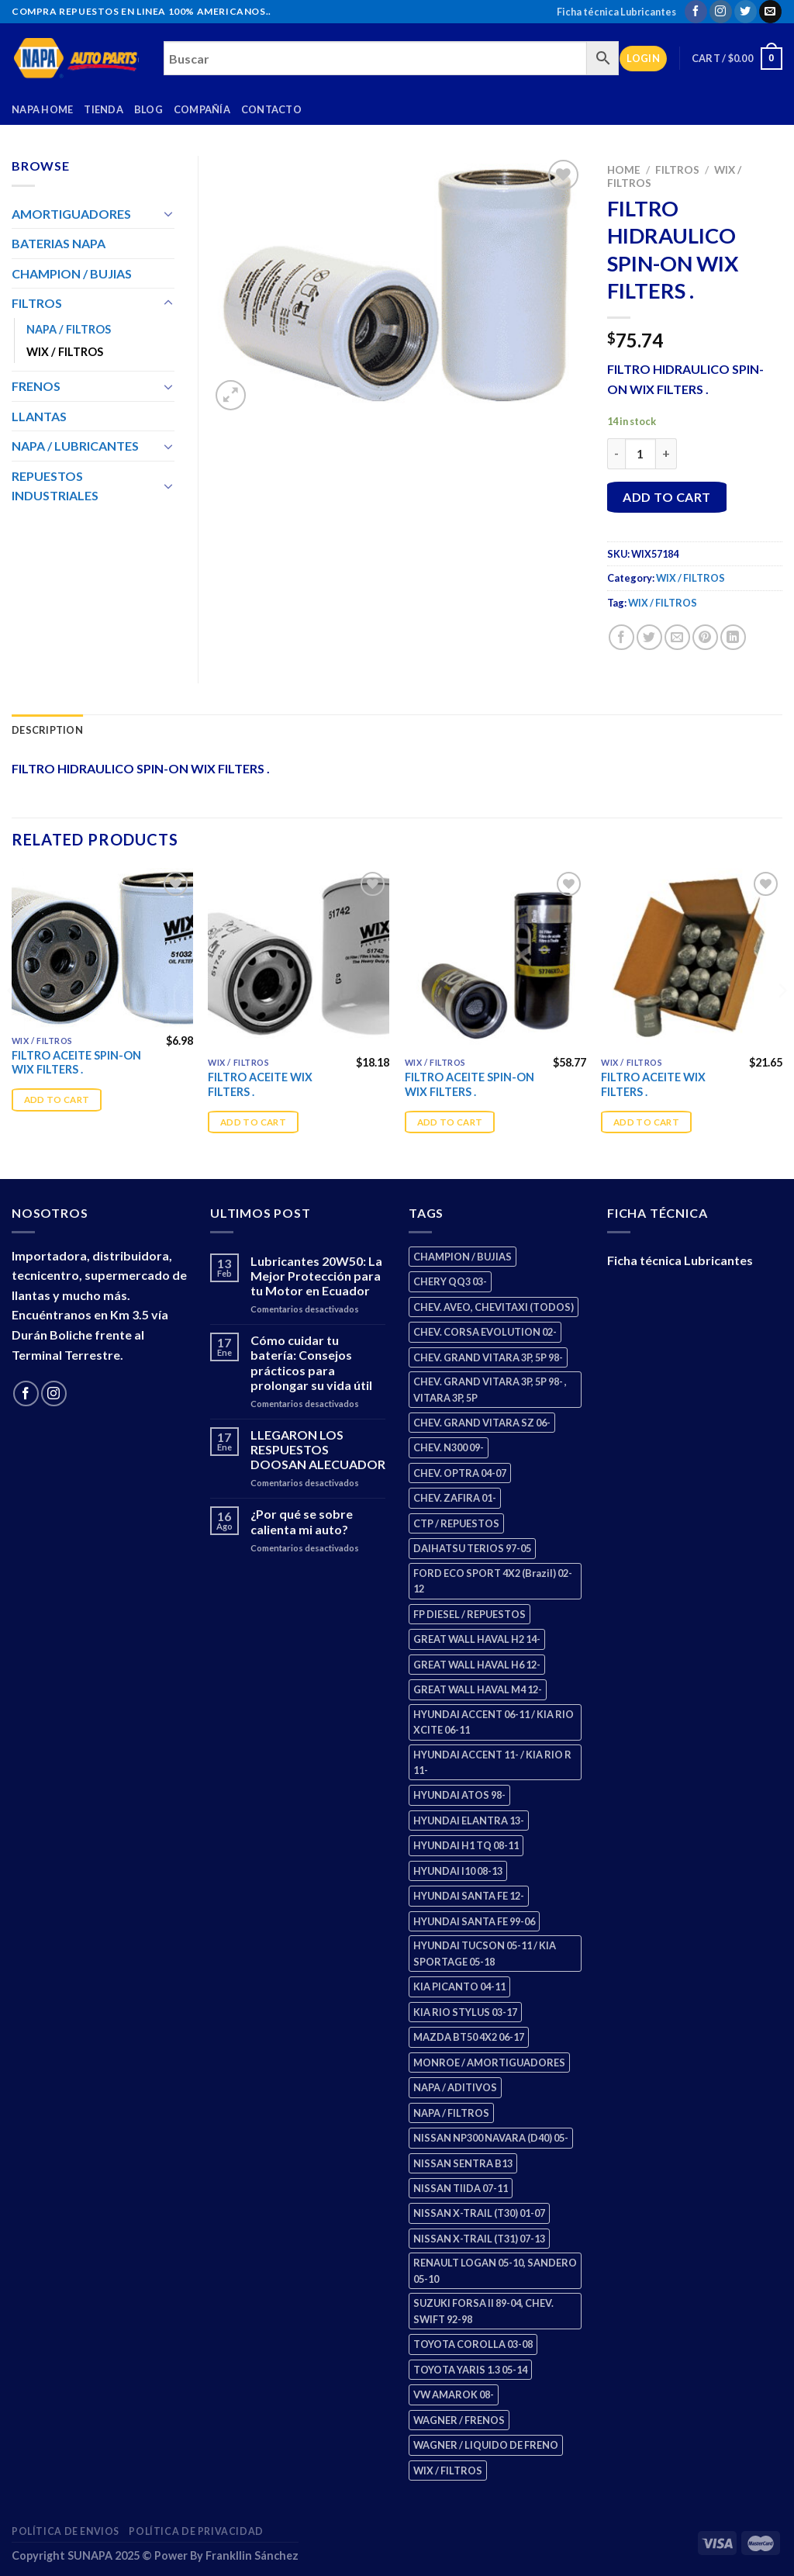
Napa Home (42, 109)
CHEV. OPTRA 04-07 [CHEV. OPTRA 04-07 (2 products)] (459, 1473)
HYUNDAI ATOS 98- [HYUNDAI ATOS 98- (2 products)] (459, 1795)
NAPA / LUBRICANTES (75, 445)
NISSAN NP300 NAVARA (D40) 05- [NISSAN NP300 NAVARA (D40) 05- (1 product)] (490, 2138)
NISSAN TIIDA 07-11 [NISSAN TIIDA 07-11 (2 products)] (460, 2188)
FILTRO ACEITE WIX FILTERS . (260, 1084)
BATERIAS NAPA (58, 243)
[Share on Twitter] (649, 637)
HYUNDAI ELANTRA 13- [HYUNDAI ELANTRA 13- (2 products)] (468, 1820)
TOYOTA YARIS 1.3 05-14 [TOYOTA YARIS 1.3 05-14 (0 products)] (470, 2369)
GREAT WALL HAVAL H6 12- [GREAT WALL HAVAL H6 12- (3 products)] (476, 1664)
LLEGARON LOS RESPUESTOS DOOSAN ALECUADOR (317, 1449)
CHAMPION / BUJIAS (72, 273)
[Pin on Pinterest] (705, 637)
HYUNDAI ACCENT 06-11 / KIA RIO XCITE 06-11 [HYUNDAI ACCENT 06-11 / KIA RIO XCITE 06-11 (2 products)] (493, 1722)
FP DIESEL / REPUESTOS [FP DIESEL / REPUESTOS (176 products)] (469, 1614)
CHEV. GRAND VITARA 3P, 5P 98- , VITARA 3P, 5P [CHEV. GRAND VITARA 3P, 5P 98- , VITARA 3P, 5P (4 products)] (490, 1389)
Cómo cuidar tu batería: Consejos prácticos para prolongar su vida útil (311, 1362)
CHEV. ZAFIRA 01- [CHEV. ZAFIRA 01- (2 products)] (454, 1498)
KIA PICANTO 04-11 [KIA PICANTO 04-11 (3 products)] (459, 1986)
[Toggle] (168, 213)
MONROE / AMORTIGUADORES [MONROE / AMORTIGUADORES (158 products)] (489, 2062)
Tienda (103, 109)
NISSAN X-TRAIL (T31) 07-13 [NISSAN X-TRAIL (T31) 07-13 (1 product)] (479, 2238)
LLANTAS (39, 416)
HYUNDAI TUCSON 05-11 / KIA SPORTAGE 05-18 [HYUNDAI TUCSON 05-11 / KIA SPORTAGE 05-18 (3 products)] (484, 1953)
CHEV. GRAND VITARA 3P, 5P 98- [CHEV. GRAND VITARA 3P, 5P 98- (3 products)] (488, 1357)
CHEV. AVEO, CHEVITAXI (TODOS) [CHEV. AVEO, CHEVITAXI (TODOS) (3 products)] (493, 1307)
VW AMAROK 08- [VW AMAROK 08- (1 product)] (453, 2394)
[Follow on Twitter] (745, 11)
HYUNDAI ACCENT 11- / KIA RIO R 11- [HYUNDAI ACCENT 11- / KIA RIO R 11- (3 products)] (492, 1762)
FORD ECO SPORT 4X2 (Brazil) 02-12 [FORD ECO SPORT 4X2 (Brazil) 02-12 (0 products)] (492, 1581)
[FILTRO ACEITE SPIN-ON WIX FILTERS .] (102, 947)
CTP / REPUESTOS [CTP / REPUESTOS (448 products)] (456, 1523)
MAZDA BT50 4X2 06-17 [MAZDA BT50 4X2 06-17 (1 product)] (468, 2037)
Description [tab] (47, 730)
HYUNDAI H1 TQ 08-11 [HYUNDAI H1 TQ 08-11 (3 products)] (466, 1845)
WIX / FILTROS (690, 578)
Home (623, 170)
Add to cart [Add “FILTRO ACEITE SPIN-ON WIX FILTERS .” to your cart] (57, 1099)
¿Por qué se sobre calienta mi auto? (301, 1521)
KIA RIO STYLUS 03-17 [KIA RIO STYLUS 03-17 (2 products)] (465, 2012)
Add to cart (666, 496)
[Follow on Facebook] (696, 11)
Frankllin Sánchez (252, 2555)
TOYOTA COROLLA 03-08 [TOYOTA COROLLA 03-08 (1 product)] (473, 2344)
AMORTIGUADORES (71, 213)
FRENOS (36, 386)
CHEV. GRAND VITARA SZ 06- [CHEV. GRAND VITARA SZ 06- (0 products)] (482, 1422)
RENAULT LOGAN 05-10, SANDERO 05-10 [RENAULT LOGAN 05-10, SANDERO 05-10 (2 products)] (495, 2270)
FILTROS (677, 170)
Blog (148, 109)
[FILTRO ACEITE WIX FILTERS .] (298, 958)
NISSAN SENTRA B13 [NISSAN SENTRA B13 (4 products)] (463, 2163)
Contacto (271, 109)
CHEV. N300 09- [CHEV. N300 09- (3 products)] (448, 1447)
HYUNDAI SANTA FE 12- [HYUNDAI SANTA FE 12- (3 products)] (468, 1896)
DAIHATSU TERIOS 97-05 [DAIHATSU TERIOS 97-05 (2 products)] (472, 1548)
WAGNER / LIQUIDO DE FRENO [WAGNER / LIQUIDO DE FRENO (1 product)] (485, 2445)
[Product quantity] (640, 453)
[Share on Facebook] (621, 637)
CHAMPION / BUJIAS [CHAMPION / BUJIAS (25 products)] (462, 1256)
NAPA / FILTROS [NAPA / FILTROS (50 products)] (451, 2113)
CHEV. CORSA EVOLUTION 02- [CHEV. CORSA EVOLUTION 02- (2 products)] (485, 1332)
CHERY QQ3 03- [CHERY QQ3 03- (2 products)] (450, 1281)
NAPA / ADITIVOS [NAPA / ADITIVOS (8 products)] (455, 2087)
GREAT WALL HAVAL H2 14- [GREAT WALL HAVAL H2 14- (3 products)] (476, 1639)
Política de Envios (65, 2531)
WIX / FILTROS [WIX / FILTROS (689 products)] (447, 2470)
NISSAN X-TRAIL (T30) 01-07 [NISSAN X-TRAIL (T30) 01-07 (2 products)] (479, 2213)
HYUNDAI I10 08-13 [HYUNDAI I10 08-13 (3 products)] (457, 1871)
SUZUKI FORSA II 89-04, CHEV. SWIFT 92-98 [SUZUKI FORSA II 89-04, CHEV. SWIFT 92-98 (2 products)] (483, 2311)
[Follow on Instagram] (720, 11)
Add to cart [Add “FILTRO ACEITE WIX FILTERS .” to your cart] (253, 1122)
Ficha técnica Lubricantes (616, 11)
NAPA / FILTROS (68, 329)
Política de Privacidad (196, 2531)
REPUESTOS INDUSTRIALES (55, 486)
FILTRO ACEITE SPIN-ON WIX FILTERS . (76, 1063)
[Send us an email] (770, 11)
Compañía (202, 109)
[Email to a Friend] (677, 637)
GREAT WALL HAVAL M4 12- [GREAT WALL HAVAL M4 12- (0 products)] (477, 1689)
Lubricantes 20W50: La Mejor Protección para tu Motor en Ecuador (316, 1275)
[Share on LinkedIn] (733, 637)
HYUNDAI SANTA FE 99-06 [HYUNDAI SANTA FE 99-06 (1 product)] (474, 1921)
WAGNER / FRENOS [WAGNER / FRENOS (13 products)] (459, 2420)
